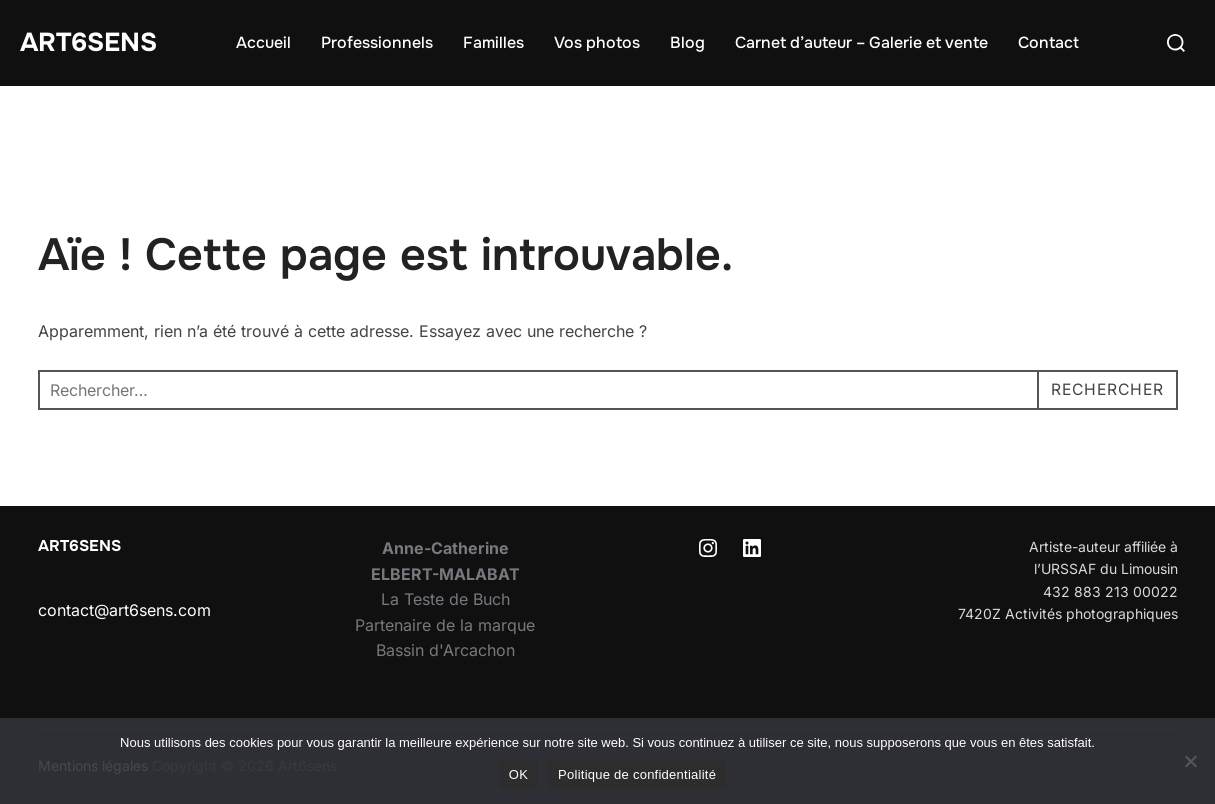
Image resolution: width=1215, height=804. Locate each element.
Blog (687, 42)
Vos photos (597, 42)
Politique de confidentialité (637, 774)
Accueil (263, 42)
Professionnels (377, 42)
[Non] (1190, 761)
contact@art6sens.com (124, 610)
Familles (493, 42)
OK (518, 774)
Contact (1048, 42)
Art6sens (88, 42)
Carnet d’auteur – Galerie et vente (861, 42)
